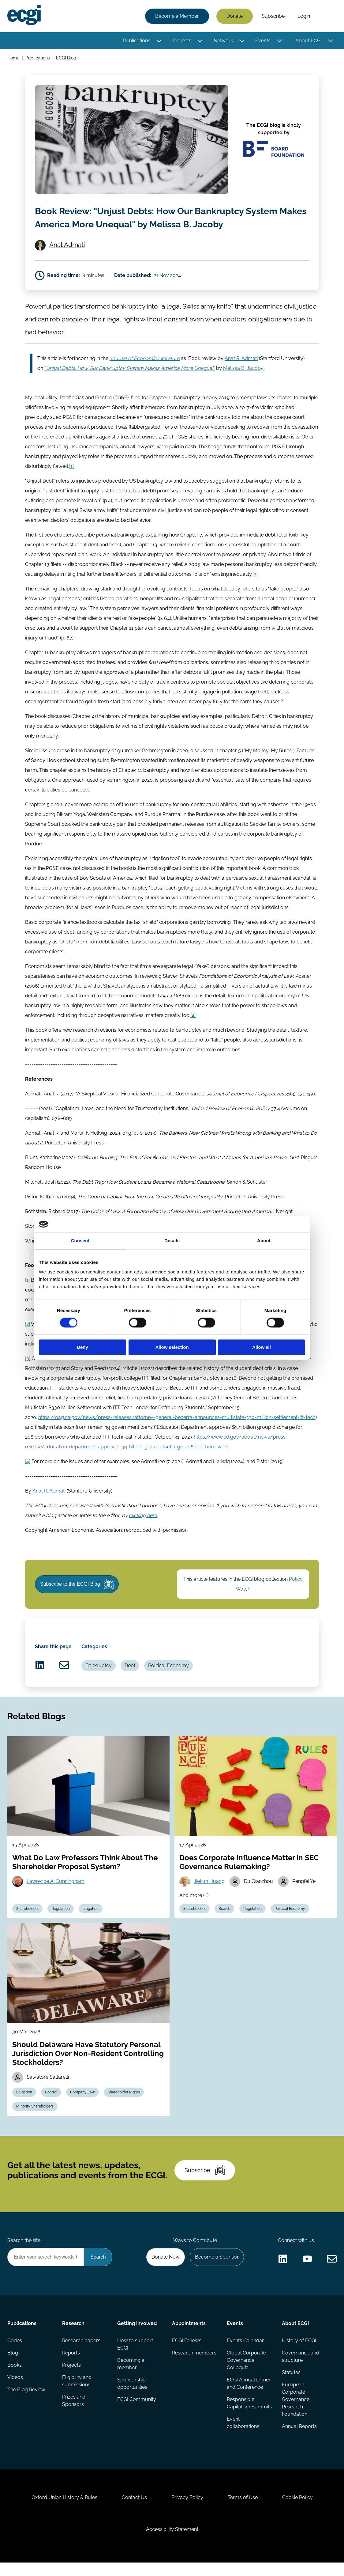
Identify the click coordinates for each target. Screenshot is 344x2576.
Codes (14, 2354)
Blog (12, 2366)
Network (223, 41)
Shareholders (27, 1922)
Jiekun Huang (209, 1895)
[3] (255, 587)
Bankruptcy (98, 1679)
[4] (193, 1028)
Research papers (81, 2354)
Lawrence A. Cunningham (55, 1895)
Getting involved (137, 2337)
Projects (182, 41)
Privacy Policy (187, 2511)
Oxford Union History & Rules (64, 2511)
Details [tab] (172, 1240)
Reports (71, 2366)
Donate (234, 16)
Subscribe (273, 16)
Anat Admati (67, 258)
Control (51, 2105)
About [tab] (264, 1240)
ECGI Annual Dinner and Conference (249, 2396)
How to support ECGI (135, 2357)
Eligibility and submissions (77, 2394)
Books (14, 2378)
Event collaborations (243, 2436)
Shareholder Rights (124, 2105)
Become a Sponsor (217, 2270)
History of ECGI (299, 2354)
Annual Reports (299, 2440)
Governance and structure (300, 2370)
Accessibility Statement (172, 2543)
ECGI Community (136, 2413)
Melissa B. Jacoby (243, 381)
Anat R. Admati (241, 371)
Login (303, 16)
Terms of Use (243, 2511)
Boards (224, 1922)
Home (13, 57)
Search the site (23, 2253)
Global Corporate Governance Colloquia (246, 2373)
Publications (136, 41)
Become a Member (177, 16)
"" (129, 381)
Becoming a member (130, 2377)
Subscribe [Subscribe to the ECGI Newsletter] (205, 2183)
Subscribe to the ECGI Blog (77, 1597)
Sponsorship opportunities (132, 2396)
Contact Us (134, 2511)
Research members (194, 2366)
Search (326, 16)
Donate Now (165, 2270)
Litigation (91, 1922)
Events (263, 41)
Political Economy (168, 1679)
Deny (82, 1347)
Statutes (291, 2386)
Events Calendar (245, 2354)
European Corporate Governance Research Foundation (295, 2412)
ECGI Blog (66, 57)
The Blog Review (26, 2403)
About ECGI (308, 41)
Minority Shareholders (35, 2120)
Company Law (82, 2105)
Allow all (261, 1347)
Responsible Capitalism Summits (249, 2416)
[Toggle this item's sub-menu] (159, 41)
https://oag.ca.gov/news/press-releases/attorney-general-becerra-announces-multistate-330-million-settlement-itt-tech (177, 1430)
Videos (15, 2391)
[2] (139, 587)
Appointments (189, 2337)
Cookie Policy (297, 2511)
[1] (71, 479)
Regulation (60, 1922)
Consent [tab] (80, 1240)
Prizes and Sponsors (73, 2414)
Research (73, 2337)
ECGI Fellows (186, 2354)
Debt (130, 1679)
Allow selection (172, 1347)
